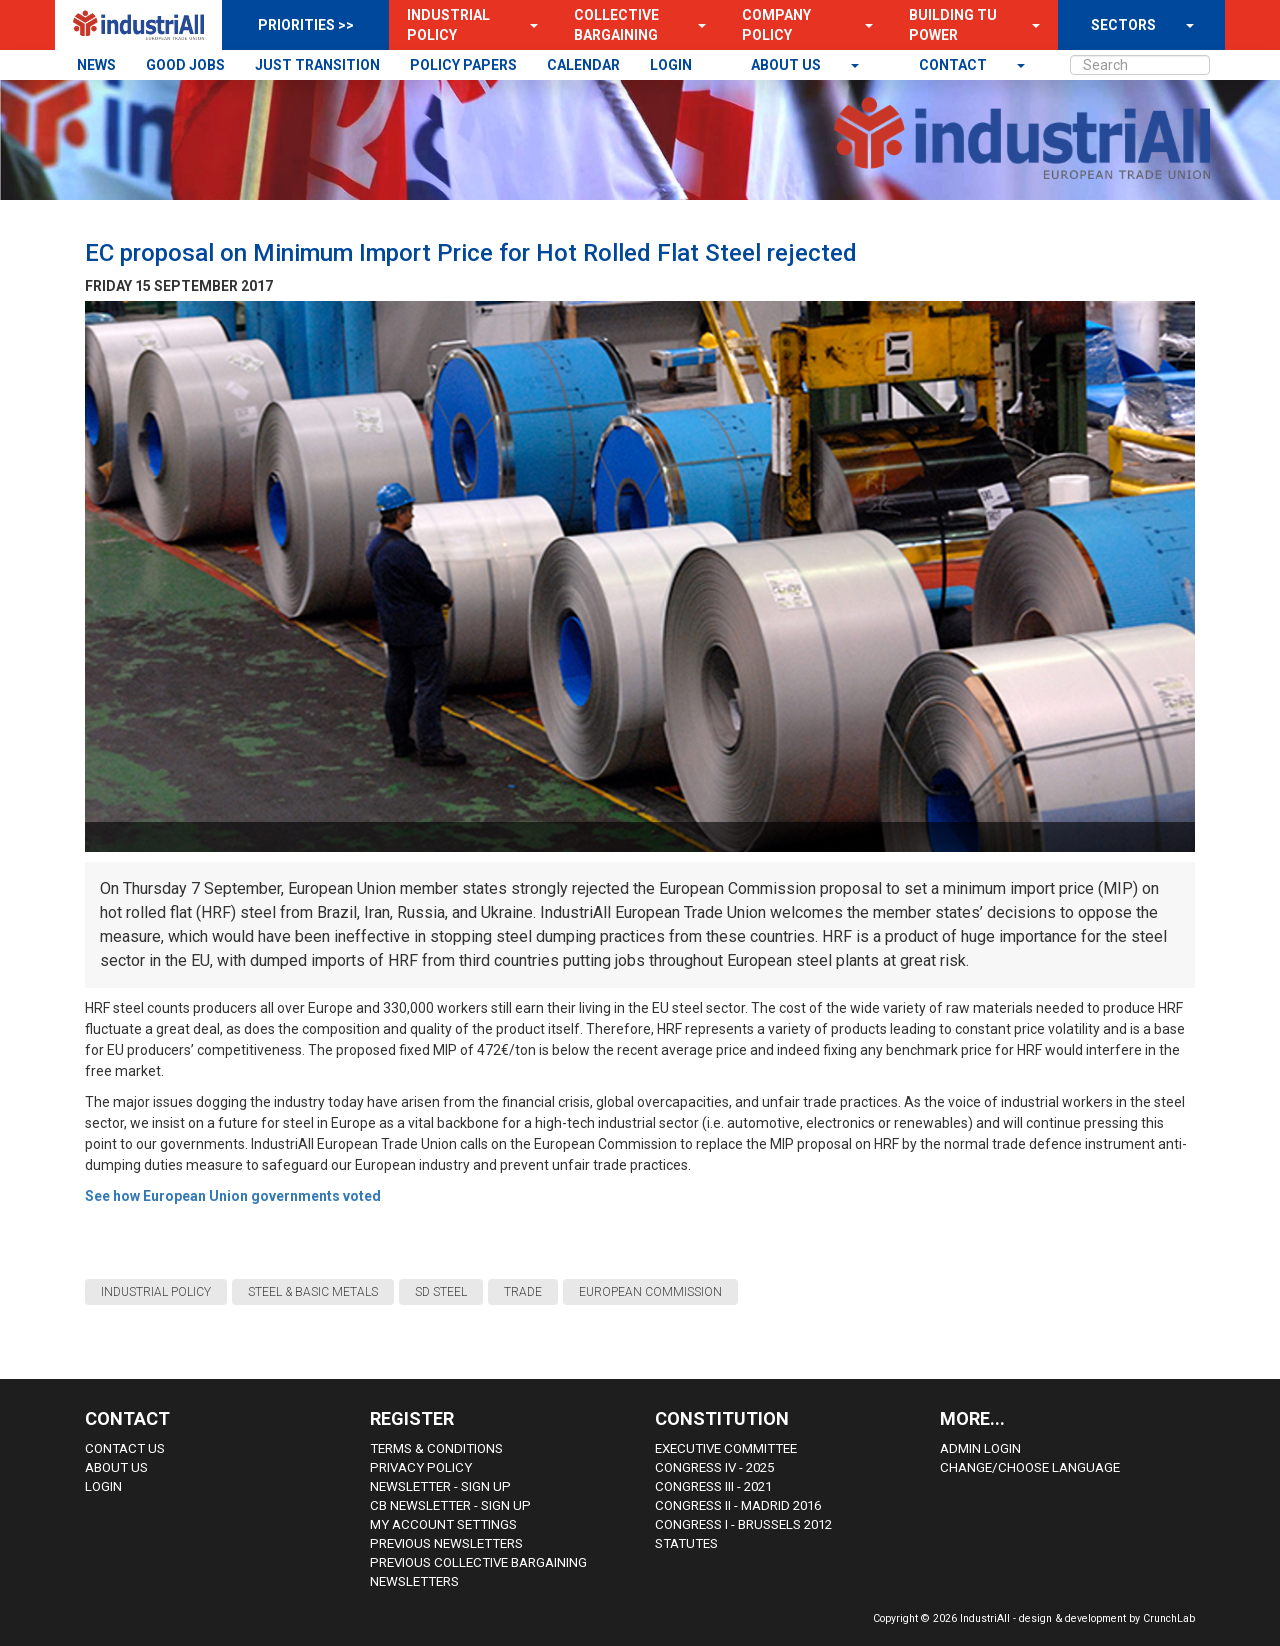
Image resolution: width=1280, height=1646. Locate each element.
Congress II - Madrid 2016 (738, 1505)
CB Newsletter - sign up (450, 1505)
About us (787, 65)
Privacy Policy (421, 1467)
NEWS (96, 65)
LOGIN (671, 65)
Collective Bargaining (616, 25)
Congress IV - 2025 (714, 1467)
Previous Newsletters (446, 1543)
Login (103, 1486)
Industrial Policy (448, 25)
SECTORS (1123, 25)
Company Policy (776, 25)
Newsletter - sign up (440, 1486)
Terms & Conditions (436, 1448)
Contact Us (125, 1448)
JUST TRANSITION (317, 65)
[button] (528, 25)
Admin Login (980, 1448)
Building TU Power (953, 25)
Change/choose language (1030, 1467)
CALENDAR (583, 65)
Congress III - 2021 (713, 1486)
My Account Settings (443, 1524)
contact (954, 65)
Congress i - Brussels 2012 (743, 1524)
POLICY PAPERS (463, 65)
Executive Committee (726, 1448)
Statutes (686, 1543)
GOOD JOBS (185, 65)
